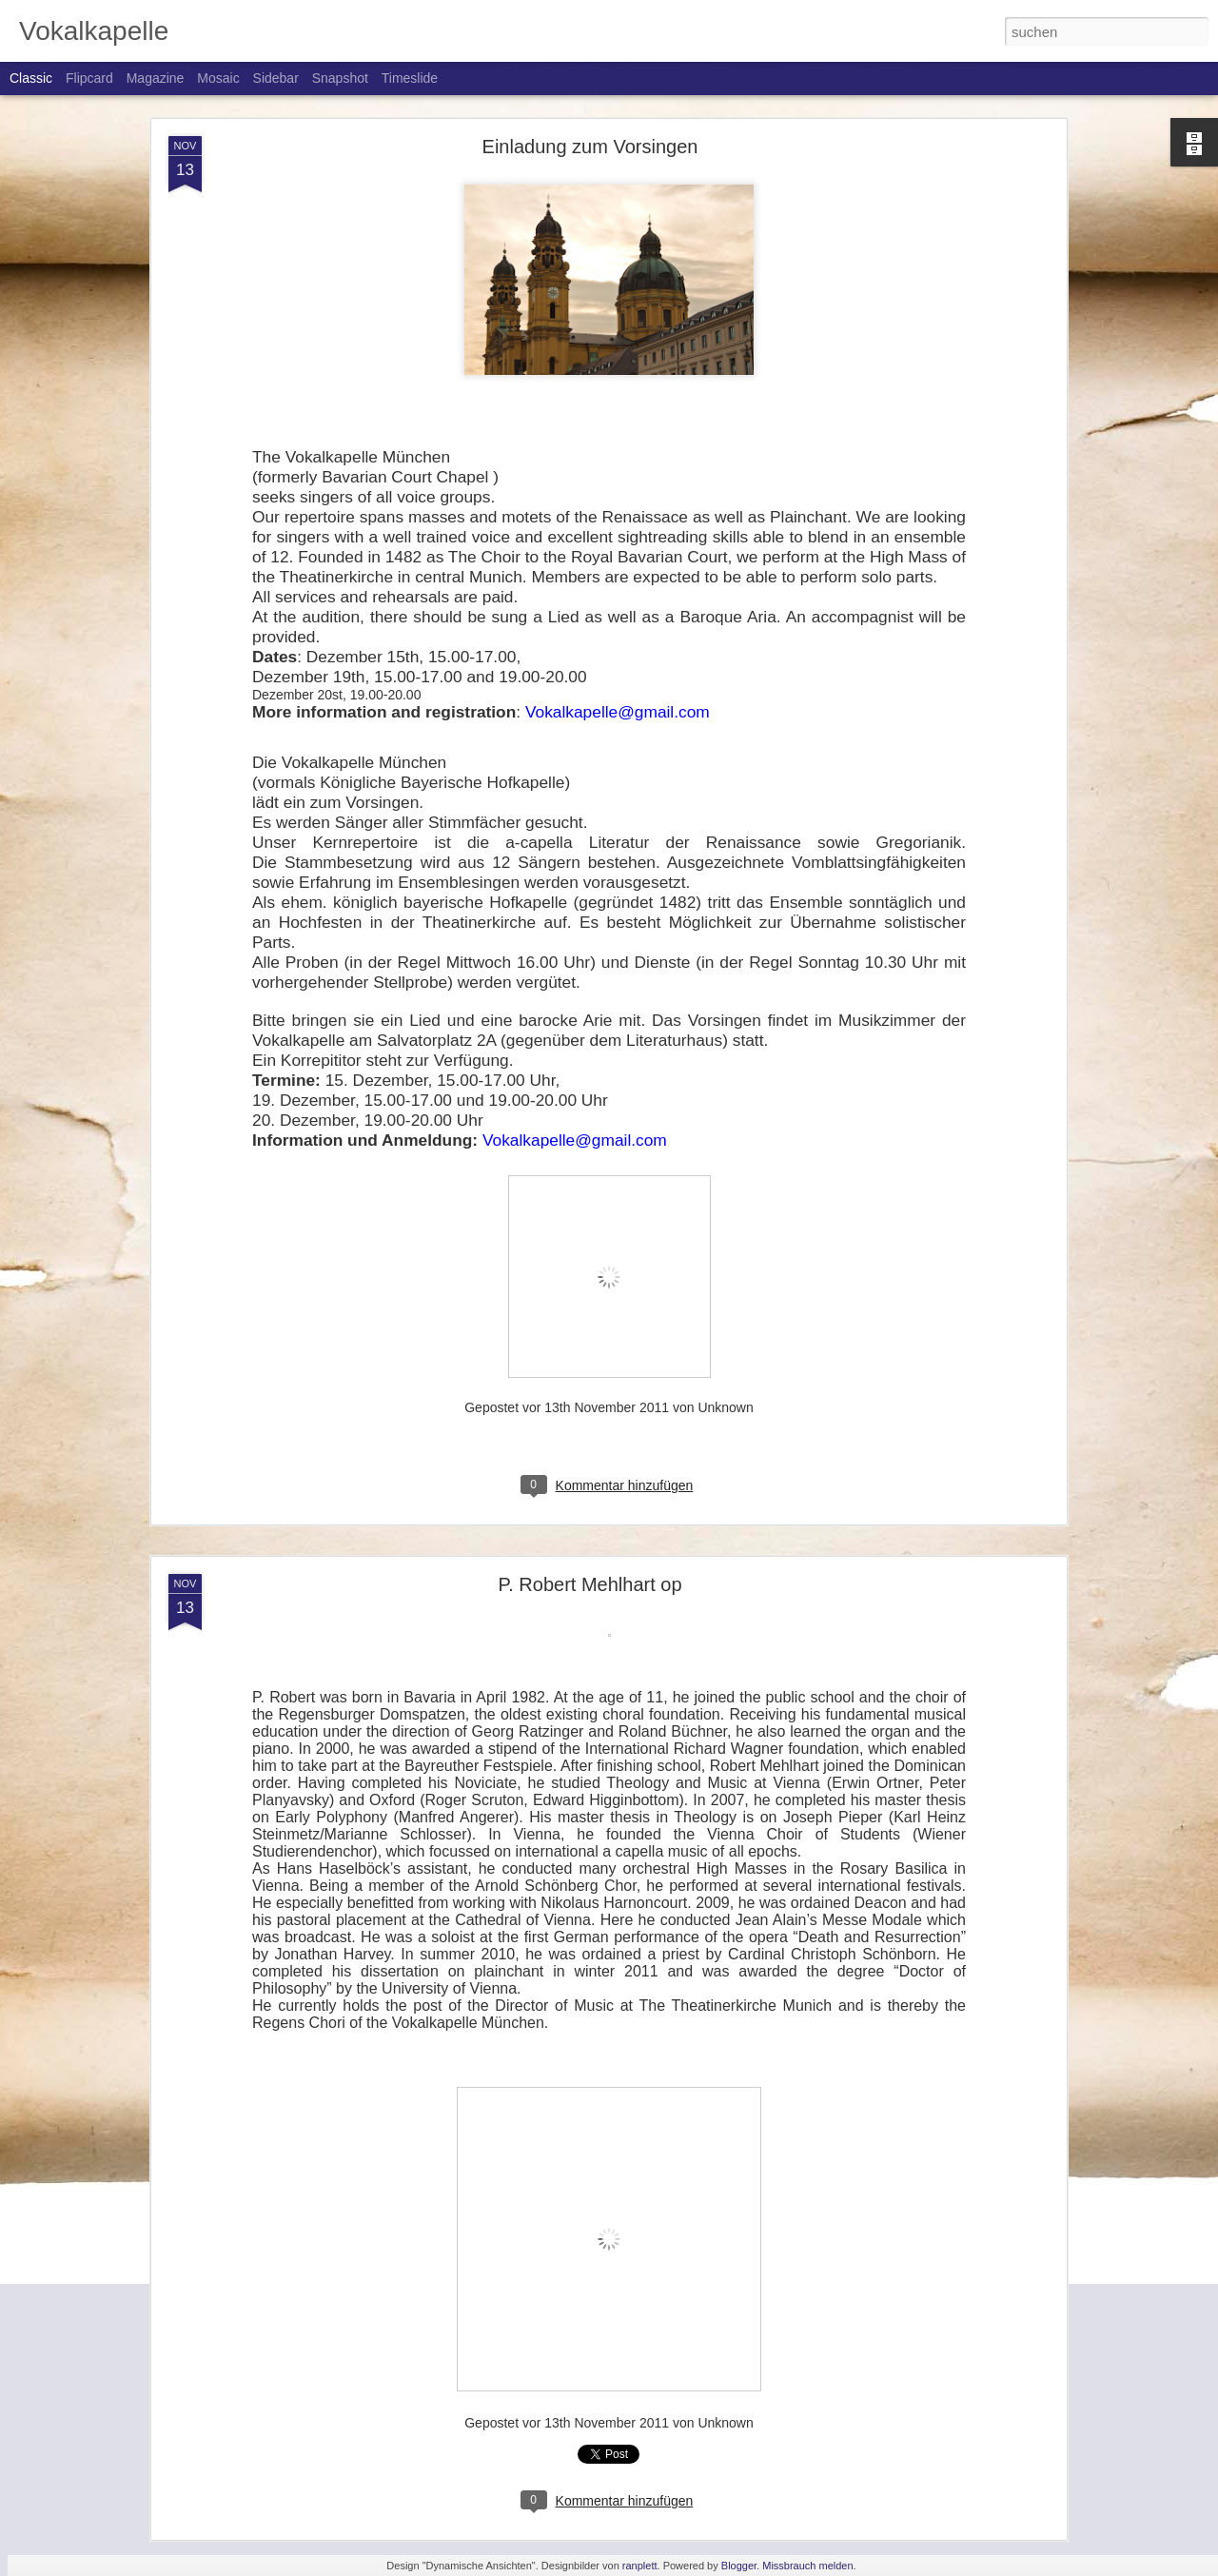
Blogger (738, 2565)
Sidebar (276, 78)
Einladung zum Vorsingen (590, 146)
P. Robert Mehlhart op (589, 1584)
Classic (31, 78)
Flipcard (89, 78)
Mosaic (218, 78)
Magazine (156, 78)
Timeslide (410, 78)
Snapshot (340, 78)
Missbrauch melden (807, 2565)
